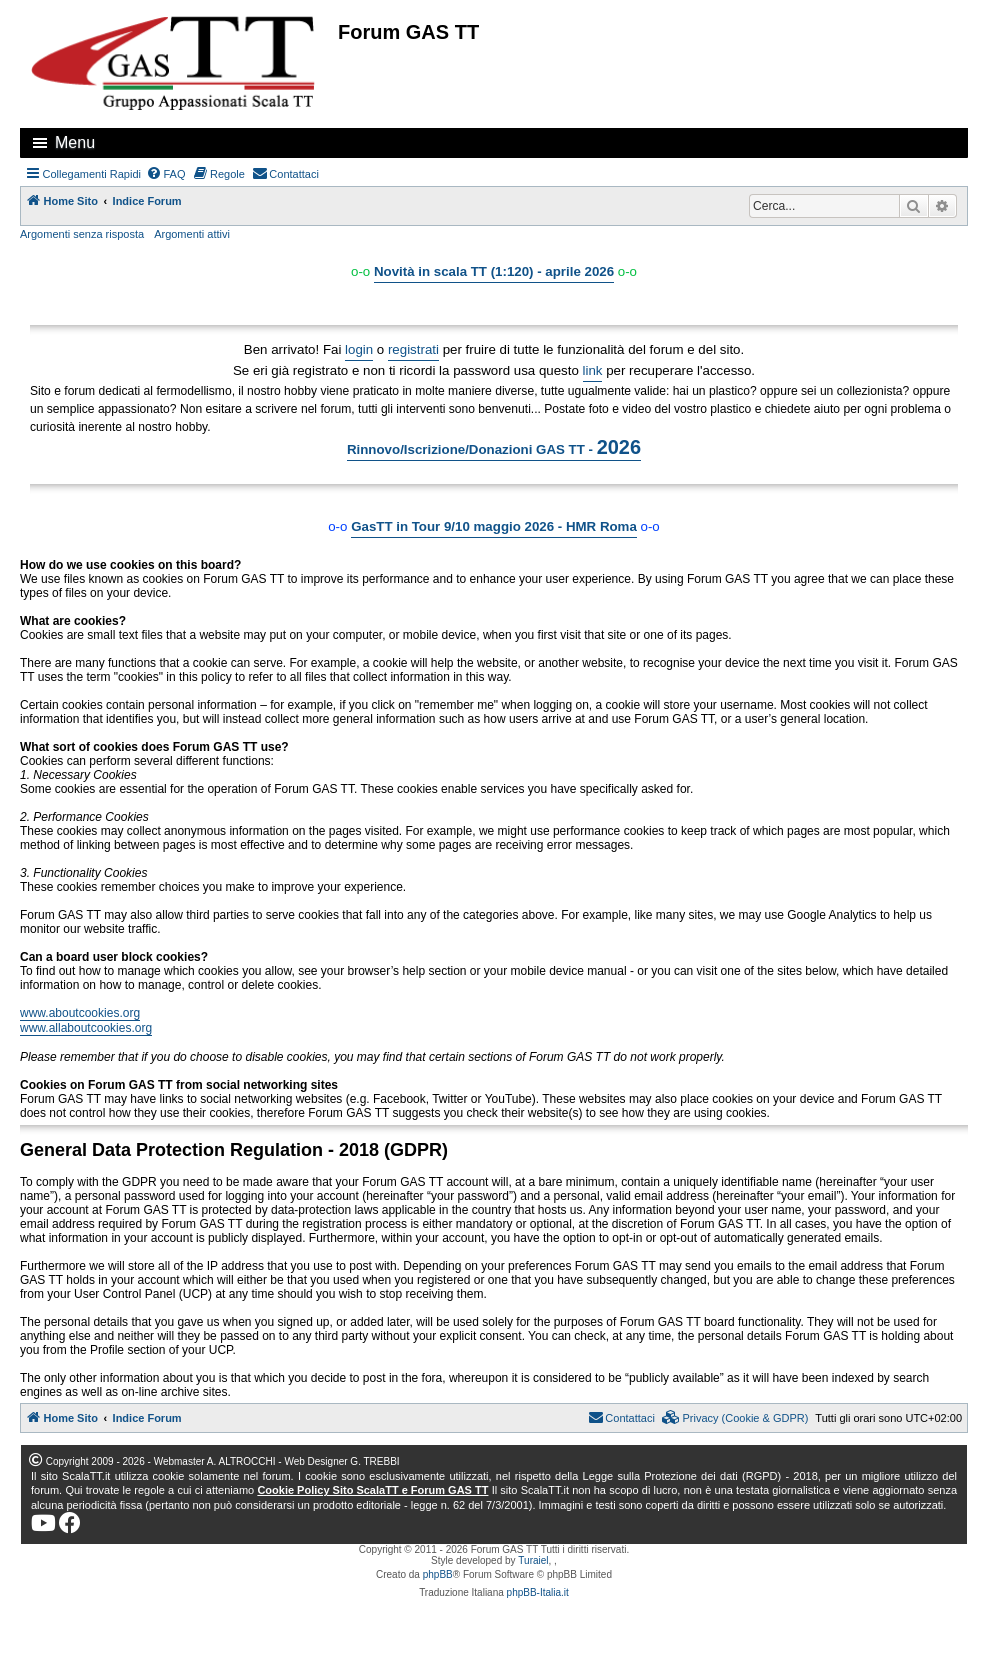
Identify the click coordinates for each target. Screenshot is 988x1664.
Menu (75, 142)
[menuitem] (166, 174)
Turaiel (533, 1560)
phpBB (438, 1574)
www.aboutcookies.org (80, 1013)
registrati (413, 349)
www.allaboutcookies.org (86, 1028)
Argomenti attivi (192, 234)
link (593, 370)
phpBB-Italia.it (538, 1592)
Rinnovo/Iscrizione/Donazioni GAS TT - (494, 447)
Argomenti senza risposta (82, 234)
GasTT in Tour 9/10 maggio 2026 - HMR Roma (494, 526)
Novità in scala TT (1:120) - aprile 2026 (494, 271)
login (359, 349)
